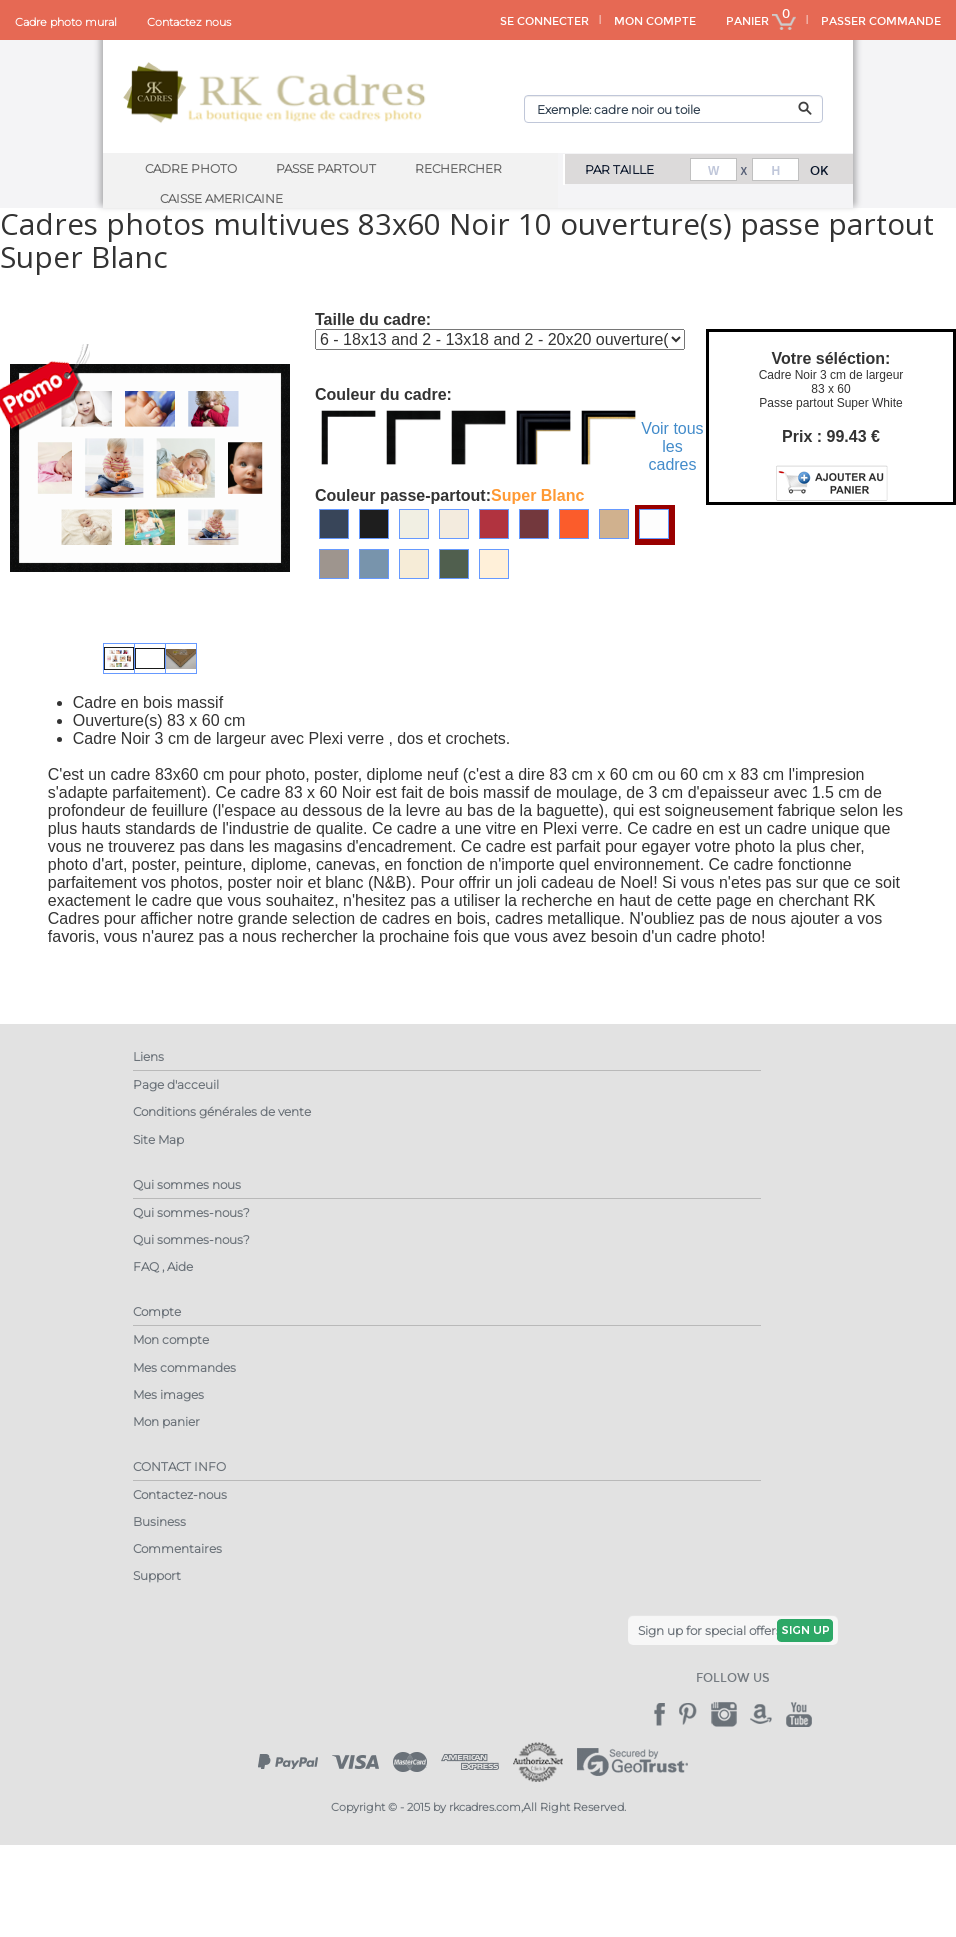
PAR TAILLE (619, 169)
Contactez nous (189, 22)
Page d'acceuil (176, 1084)
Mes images (168, 1394)
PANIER (761, 22)
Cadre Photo (191, 168)
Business (159, 1521)
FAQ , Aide (163, 1266)
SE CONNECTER (544, 21)
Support (157, 1575)
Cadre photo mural (66, 22)
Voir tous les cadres (672, 446)
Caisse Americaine (221, 198)
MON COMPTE (655, 21)
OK (819, 171)
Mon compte (171, 1339)
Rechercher (458, 168)
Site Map (158, 1139)
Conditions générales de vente (222, 1111)
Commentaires (177, 1548)
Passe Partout (326, 168)
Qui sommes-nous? (191, 1212)
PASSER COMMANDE (881, 21)
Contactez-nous (180, 1494)
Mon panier (166, 1421)
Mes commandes (184, 1367)
